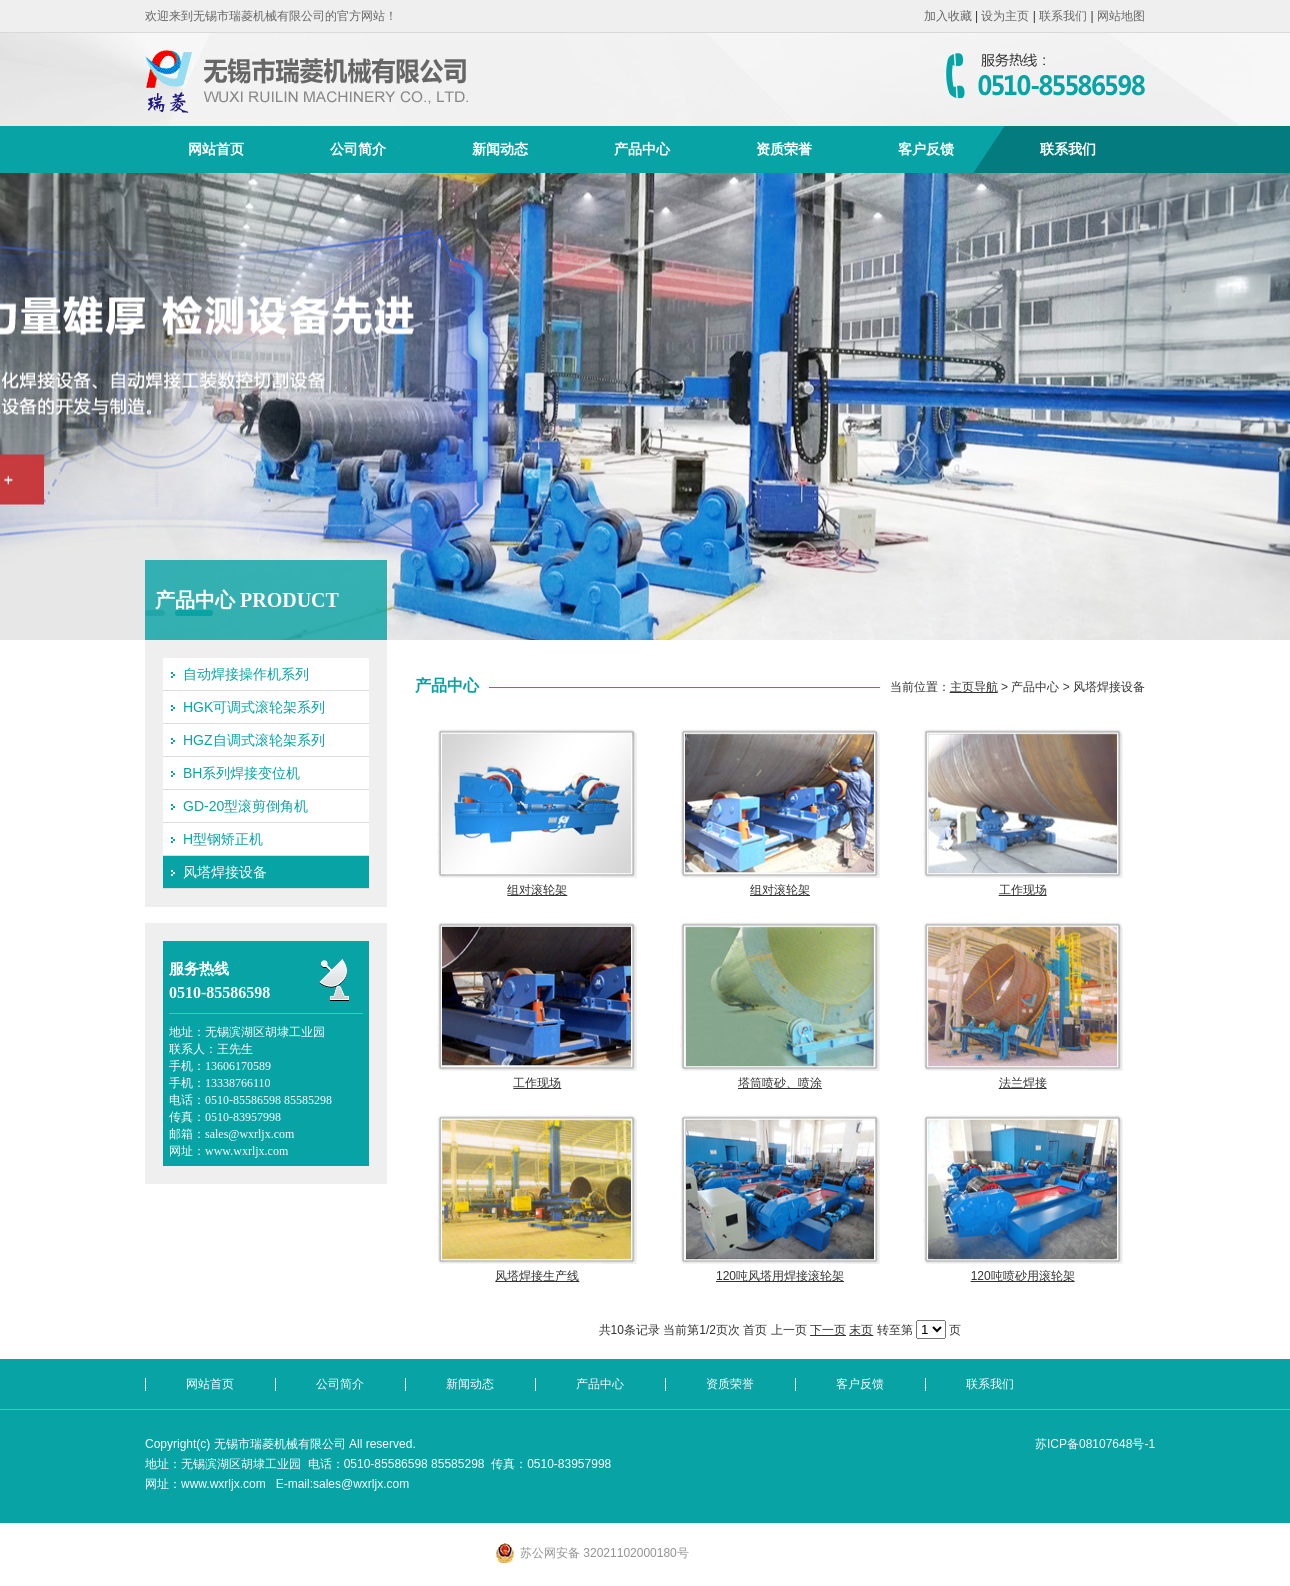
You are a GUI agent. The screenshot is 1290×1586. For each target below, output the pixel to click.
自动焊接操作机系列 (246, 674)
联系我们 (1063, 16)
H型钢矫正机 (223, 839)
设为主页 (1005, 16)
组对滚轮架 (537, 890)
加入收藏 (948, 16)
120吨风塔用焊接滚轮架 (780, 1276)
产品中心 (642, 149)
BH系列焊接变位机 (241, 773)
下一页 (828, 1330)
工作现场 (1023, 890)
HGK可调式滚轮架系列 (254, 707)
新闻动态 (500, 149)
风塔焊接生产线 (537, 1276)
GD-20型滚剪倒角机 (245, 806)
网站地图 (1121, 16)
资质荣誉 (784, 149)
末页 (861, 1330)
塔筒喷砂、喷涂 (780, 1083)
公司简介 (358, 149)
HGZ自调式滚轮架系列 (254, 740)
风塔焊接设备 (225, 872)
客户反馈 (926, 149)
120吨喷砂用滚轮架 (1023, 1276)
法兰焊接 (1023, 1083)
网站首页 (216, 149)
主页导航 (974, 687)
